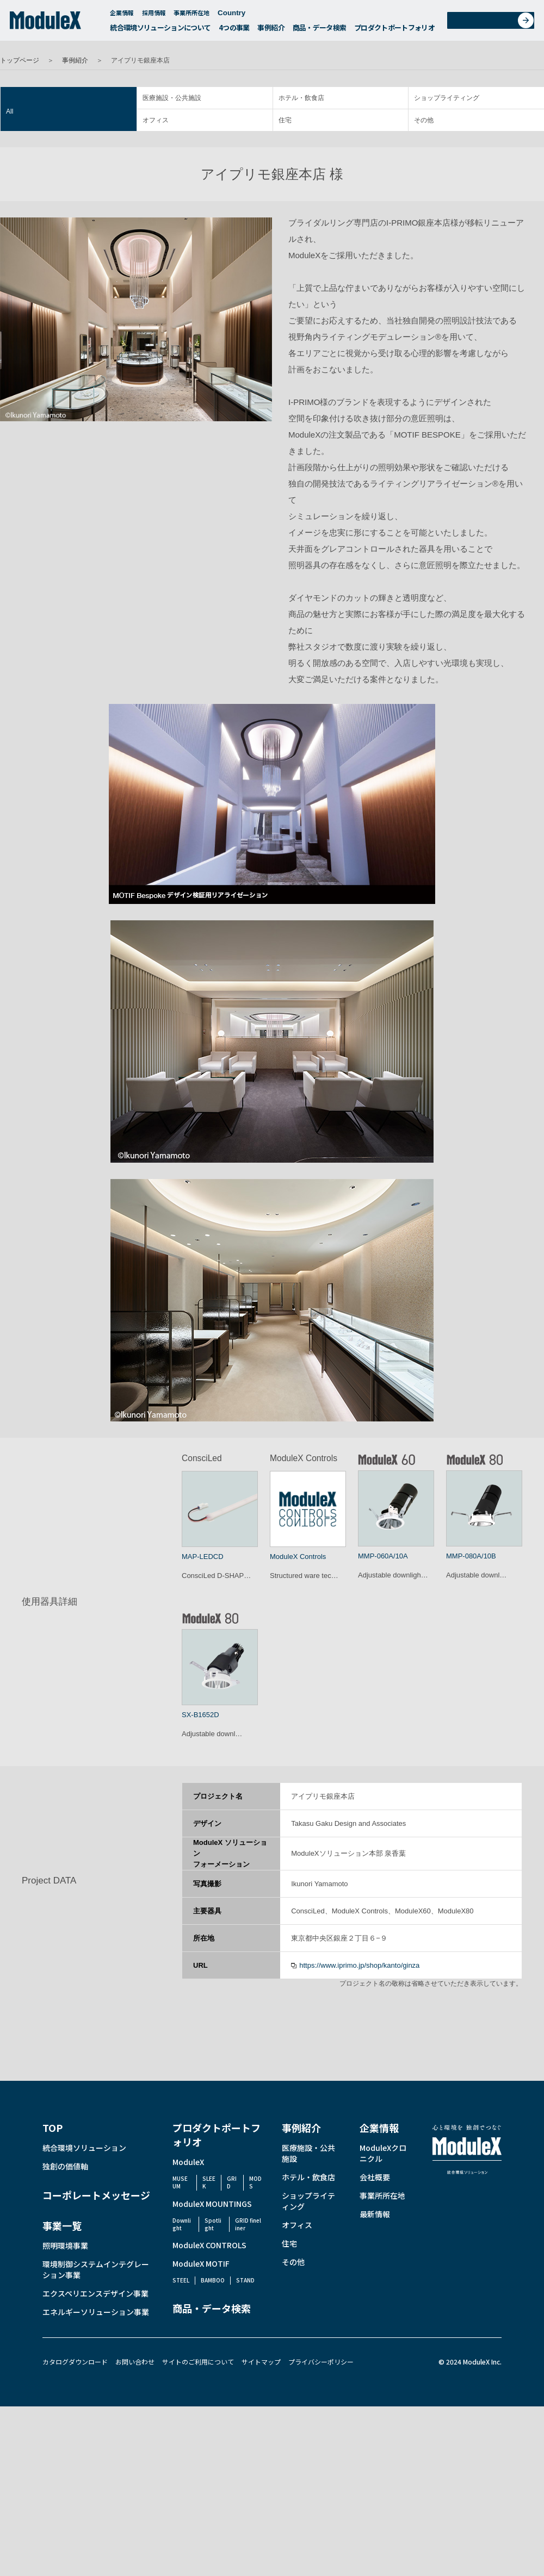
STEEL (180, 2280)
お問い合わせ (494, 24)
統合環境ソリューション (84, 2147)
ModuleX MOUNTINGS (212, 2203)
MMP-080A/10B (471, 1556)
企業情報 (122, 15)
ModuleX (188, 2161)
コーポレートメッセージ (96, 2195)
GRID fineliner (248, 2224)
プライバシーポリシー (321, 2361)
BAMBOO (213, 2280)
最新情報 (375, 2214)
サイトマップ (261, 2361)
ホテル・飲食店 (301, 98)
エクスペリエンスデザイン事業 (95, 2293)
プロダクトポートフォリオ (394, 30)
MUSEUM (180, 2182)
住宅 (285, 120)
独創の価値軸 (65, 2166)
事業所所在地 (191, 15)
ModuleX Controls (298, 1556)
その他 (424, 120)
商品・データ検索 (320, 30)
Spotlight (213, 2224)
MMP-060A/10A (383, 1556)
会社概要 (375, 2177)
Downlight (181, 2224)
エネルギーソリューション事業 (95, 2311)
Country (237, 15)
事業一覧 (62, 2225)
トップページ (19, 60)
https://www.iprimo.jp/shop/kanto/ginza (359, 1965)
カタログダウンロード (75, 2361)
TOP (52, 2127)
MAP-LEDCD (203, 1556)
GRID (232, 2182)
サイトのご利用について (198, 2361)
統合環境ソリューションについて (160, 30)
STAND (245, 2280)
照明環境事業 (65, 2245)
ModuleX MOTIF (201, 2263)
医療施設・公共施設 (172, 98)
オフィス (156, 120)
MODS (255, 2182)
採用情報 (154, 15)
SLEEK (208, 2182)
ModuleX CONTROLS (209, 2245)
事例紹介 (270, 30)
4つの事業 (234, 30)
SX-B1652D (200, 1715)
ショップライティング (446, 98)
